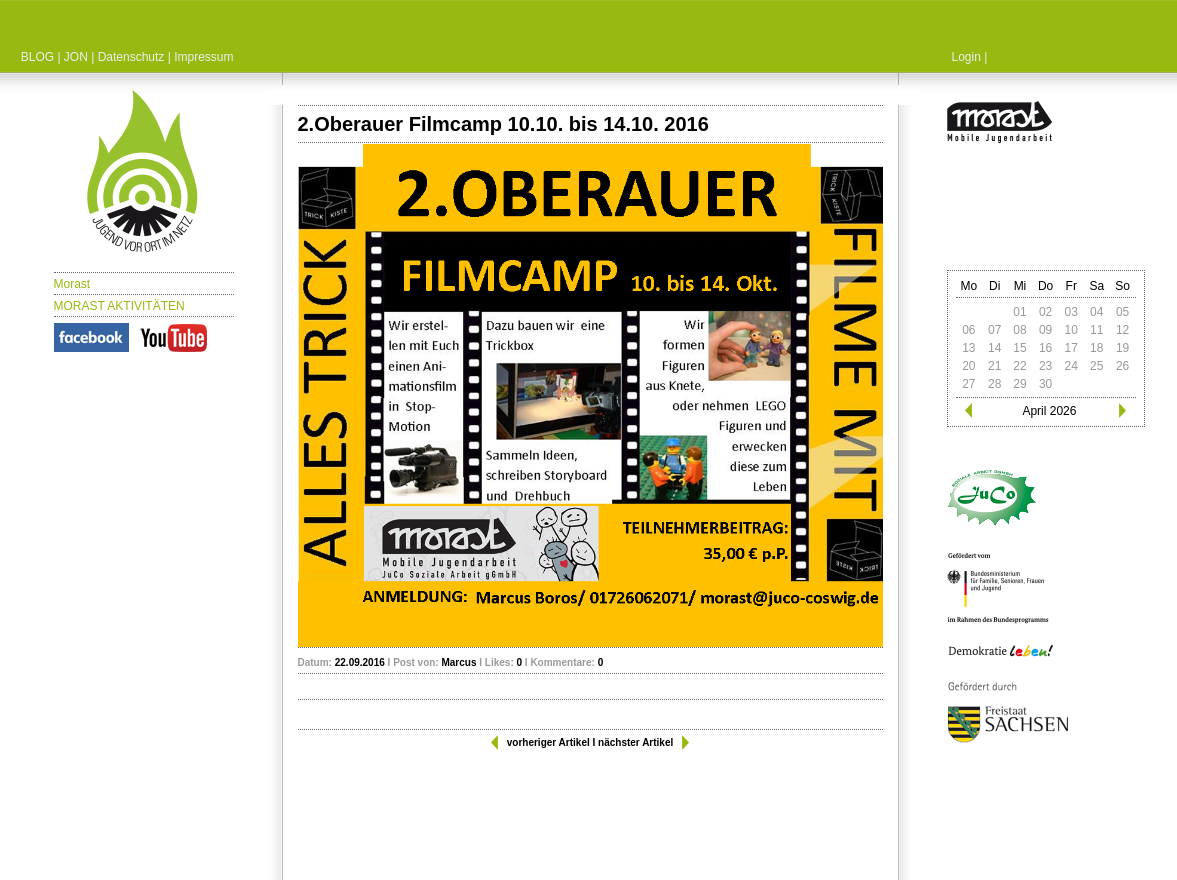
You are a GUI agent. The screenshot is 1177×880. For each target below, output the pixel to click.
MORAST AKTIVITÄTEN (119, 306)
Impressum (203, 57)
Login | (970, 57)
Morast (72, 284)
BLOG (37, 57)
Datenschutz (131, 57)
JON (76, 57)
